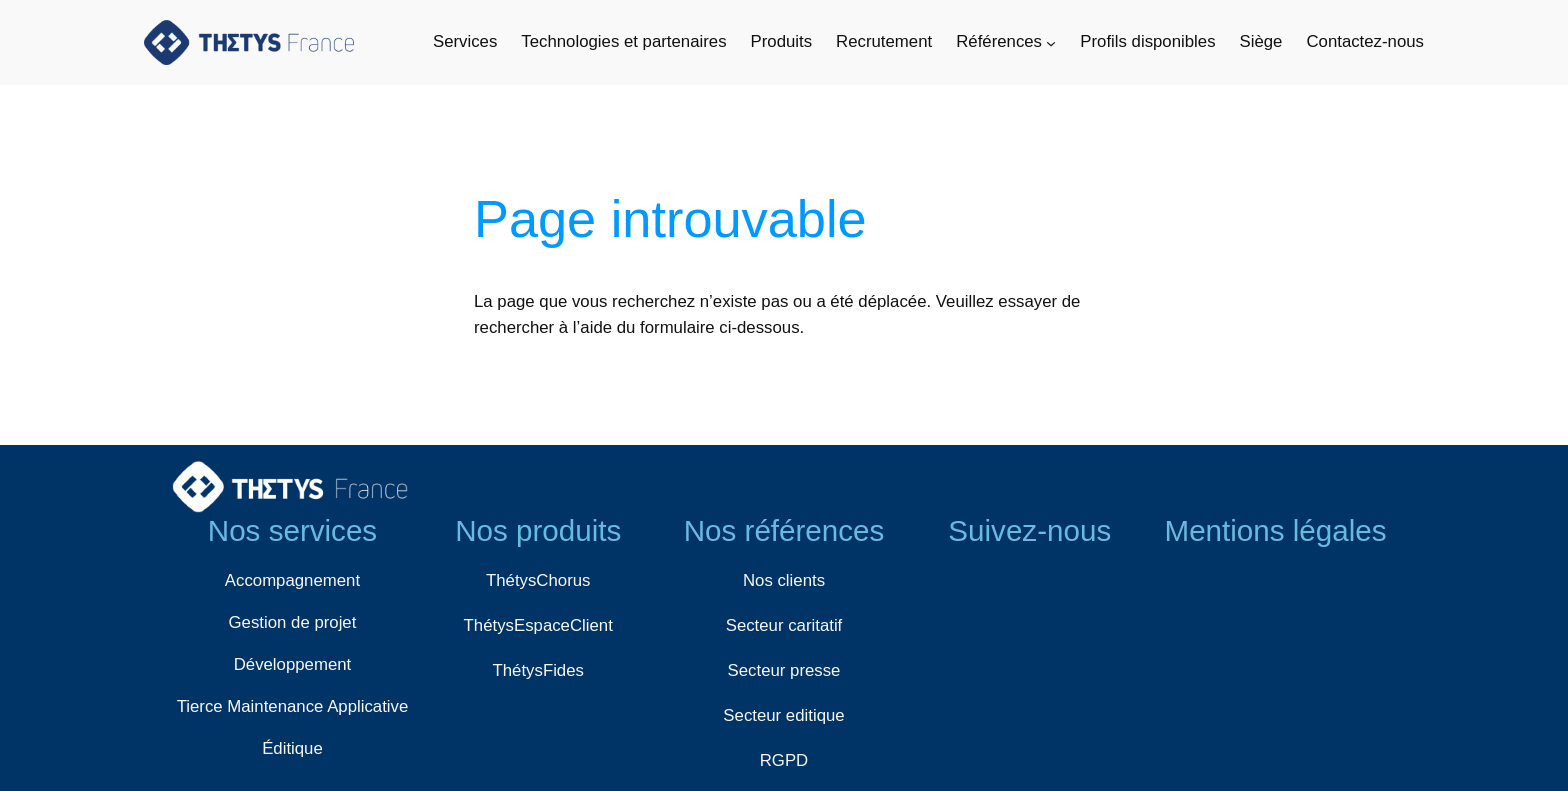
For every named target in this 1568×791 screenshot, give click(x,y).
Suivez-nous (1029, 530)
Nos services (292, 530)
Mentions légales (1275, 530)
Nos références (784, 530)
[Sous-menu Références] (1051, 42)
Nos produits (538, 530)
